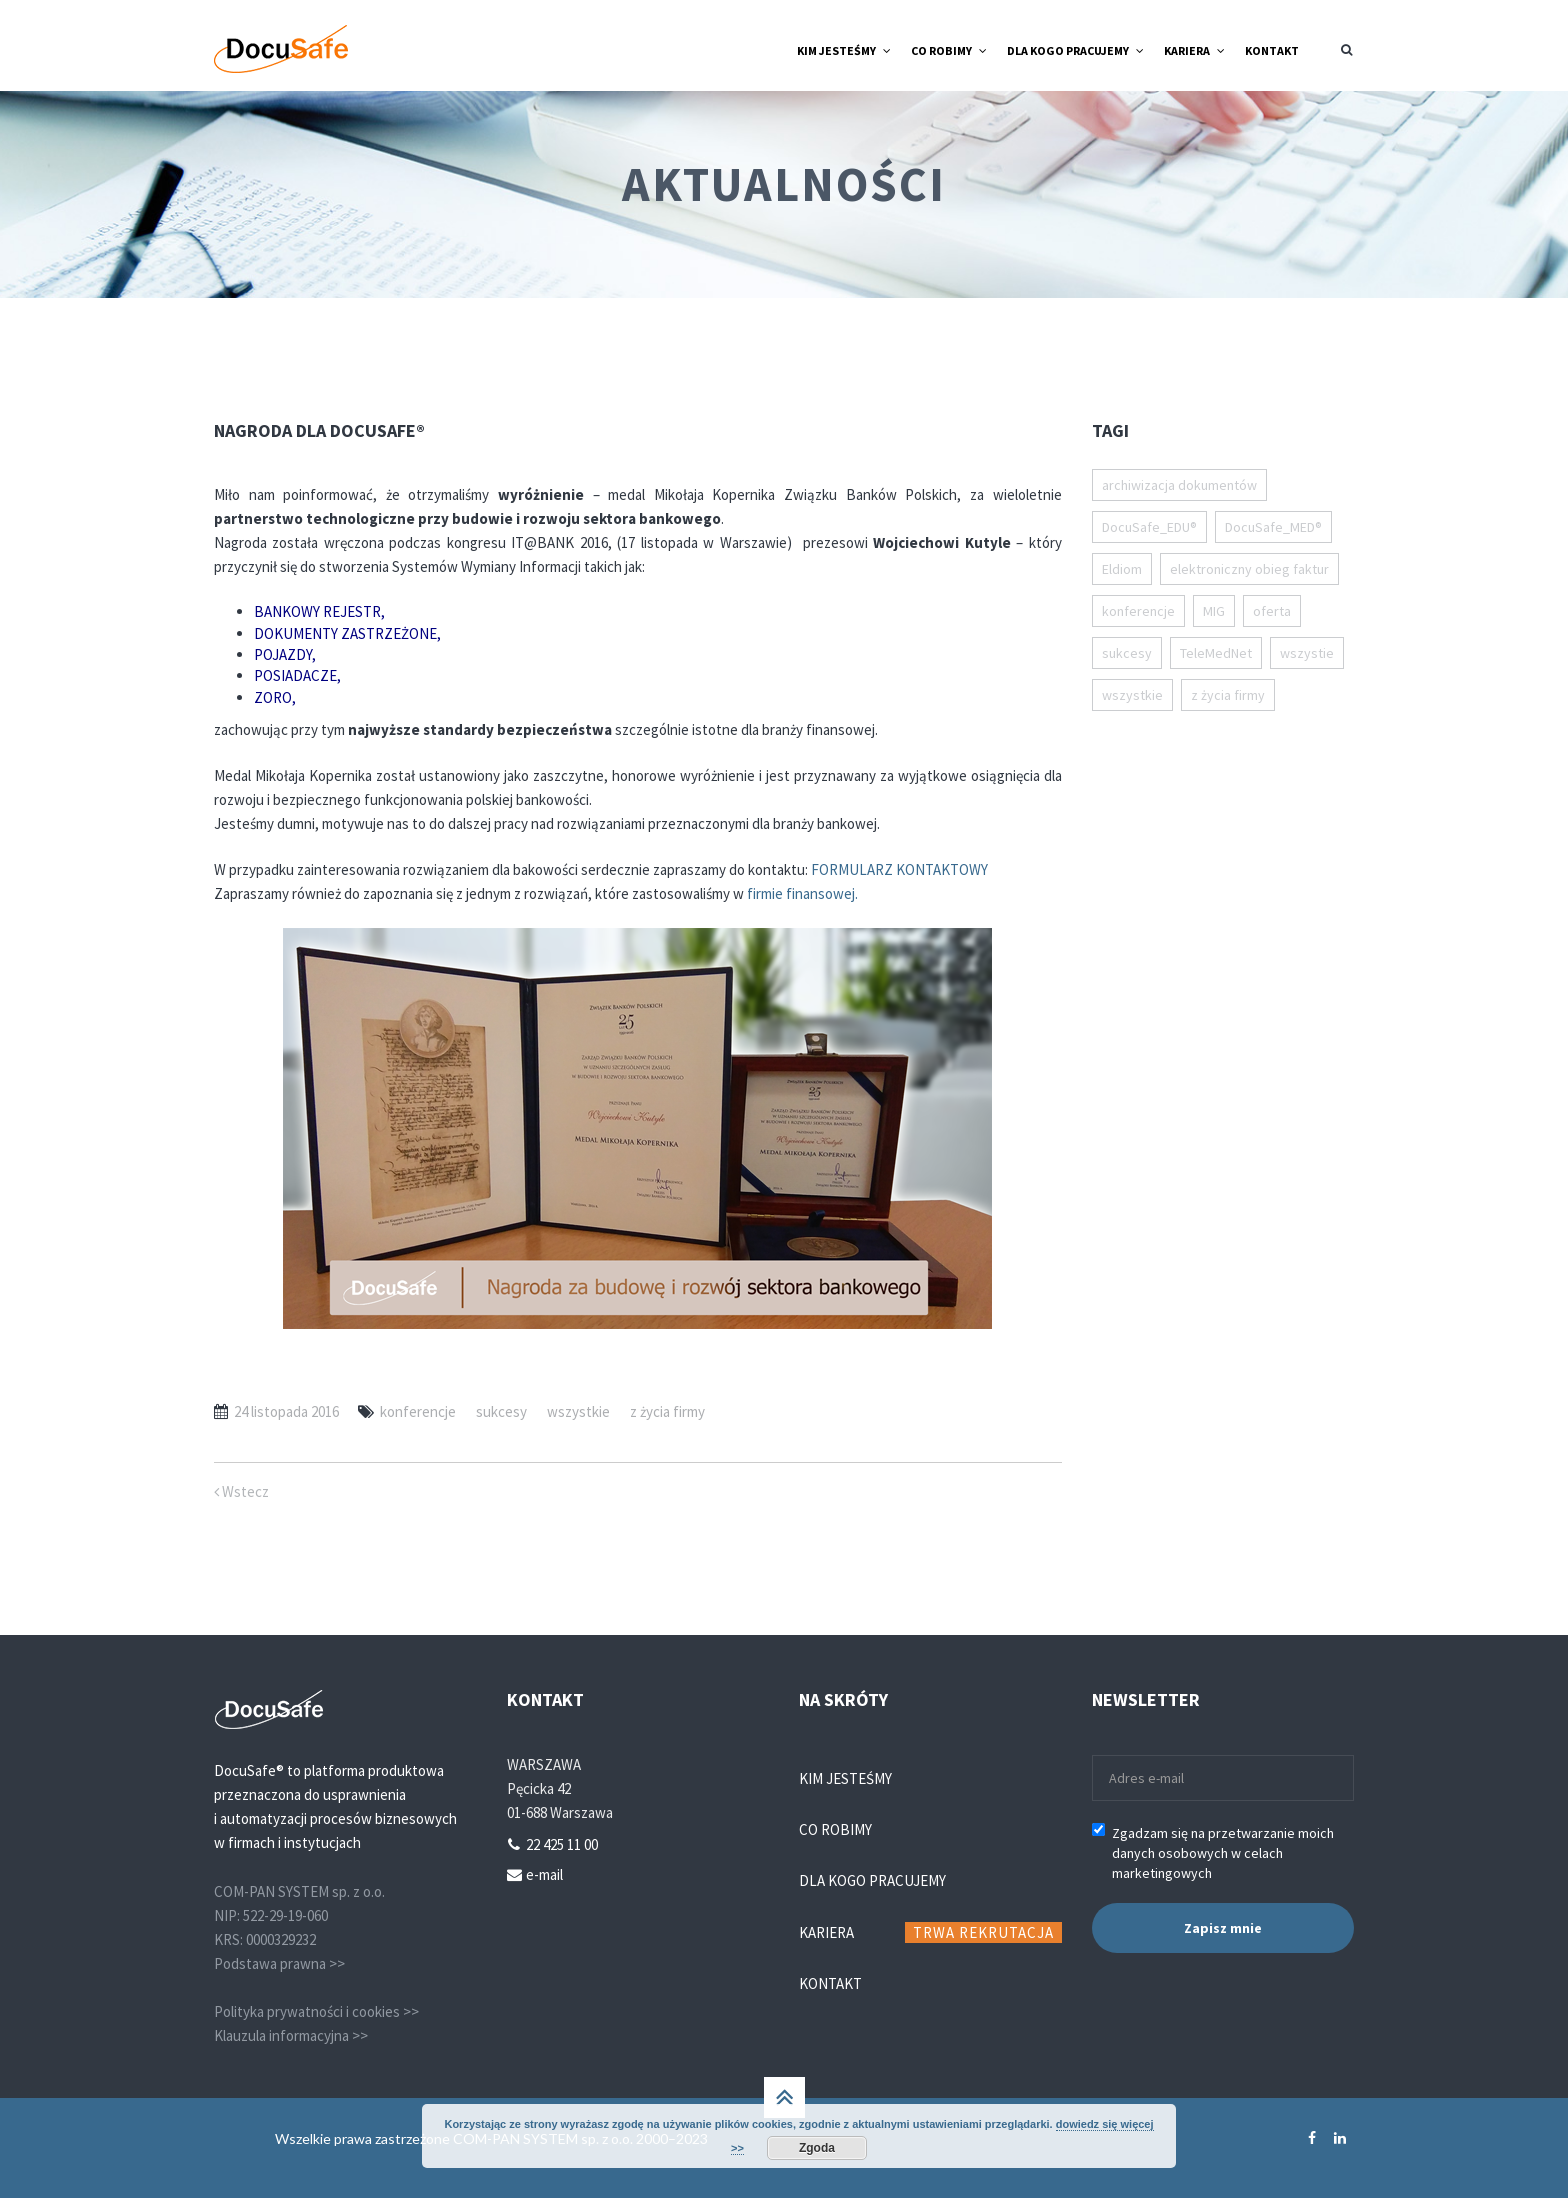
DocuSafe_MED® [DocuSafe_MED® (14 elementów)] (1273, 527)
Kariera (826, 1932)
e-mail (544, 1874)
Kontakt (830, 1983)
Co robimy (835, 1829)
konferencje (418, 1411)
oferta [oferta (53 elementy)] (1272, 611)
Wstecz (241, 1491)
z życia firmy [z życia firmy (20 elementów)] (1228, 695)
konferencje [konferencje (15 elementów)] (1138, 611)
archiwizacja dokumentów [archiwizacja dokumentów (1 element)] (1179, 485)
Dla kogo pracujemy (872, 1880)
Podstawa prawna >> (279, 1963)
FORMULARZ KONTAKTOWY (899, 869)
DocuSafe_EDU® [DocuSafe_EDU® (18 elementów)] (1149, 527)
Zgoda (817, 2148)
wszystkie (578, 1411)
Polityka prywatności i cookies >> (316, 2011)
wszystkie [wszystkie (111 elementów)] (1132, 695)
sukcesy (501, 1411)
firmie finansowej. (802, 893)
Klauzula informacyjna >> (291, 2035)
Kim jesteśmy (845, 1778)
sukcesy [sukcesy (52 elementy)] (1127, 653)
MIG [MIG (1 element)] (1214, 611)
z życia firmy (667, 1411)
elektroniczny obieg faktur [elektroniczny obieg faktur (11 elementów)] (1249, 569)
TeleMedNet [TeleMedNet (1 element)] (1216, 653)
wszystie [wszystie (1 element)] (1307, 653)
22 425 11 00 (562, 1844)
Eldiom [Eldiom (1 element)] (1122, 569)
